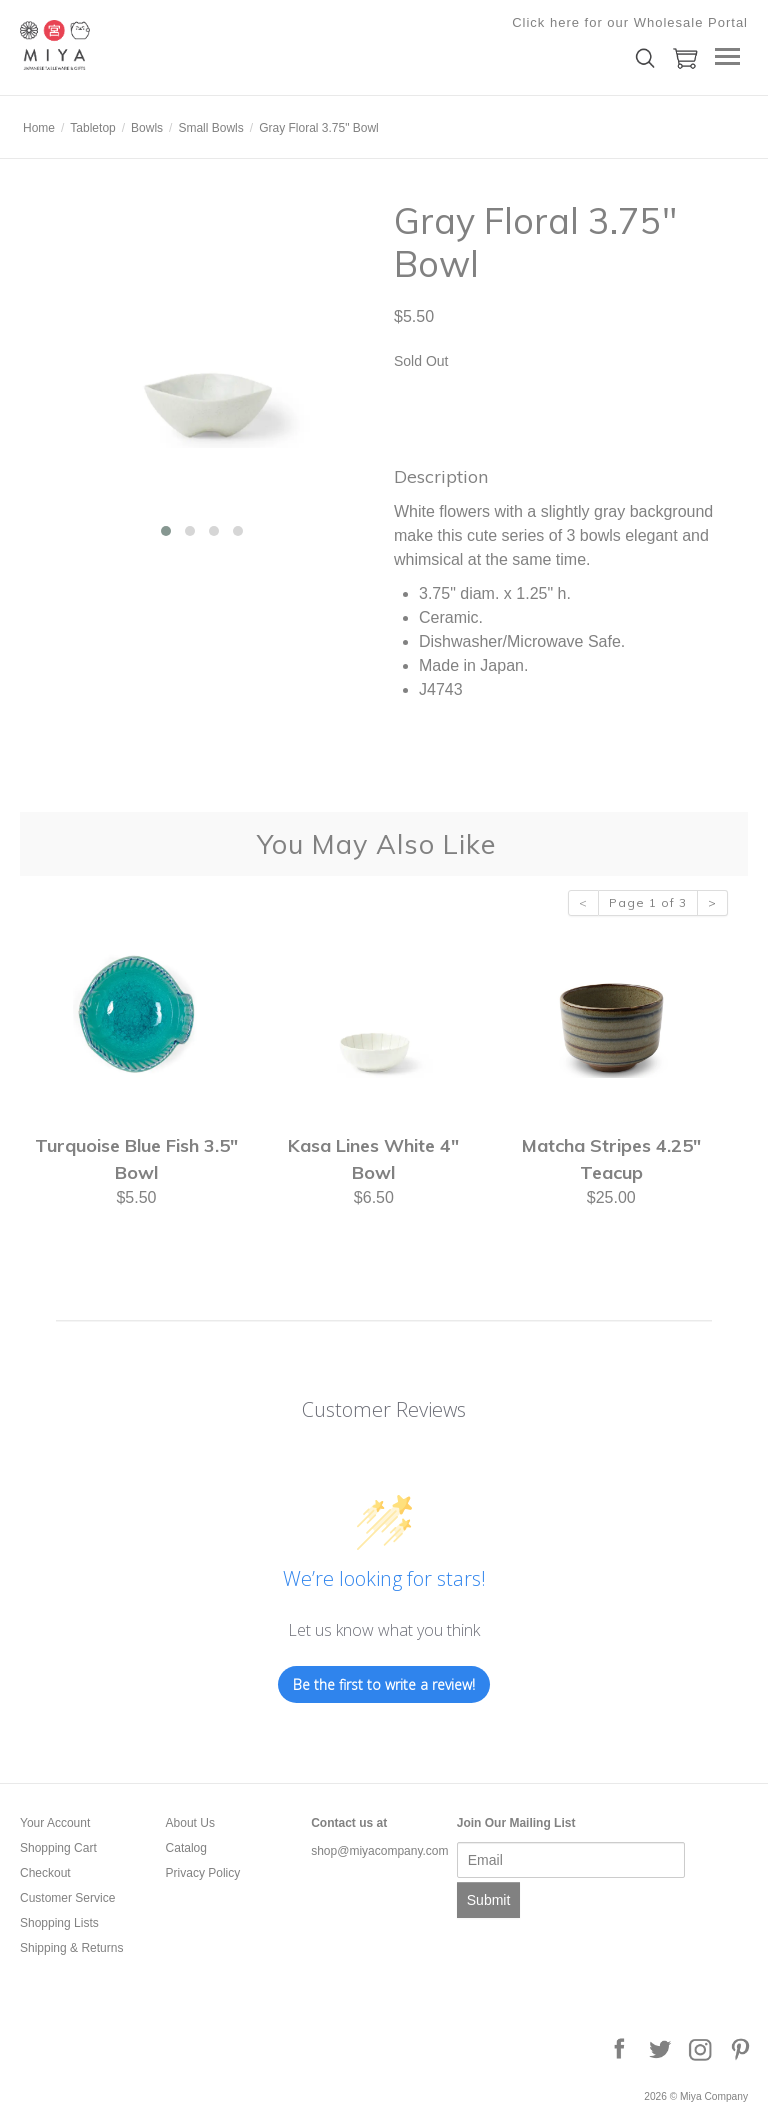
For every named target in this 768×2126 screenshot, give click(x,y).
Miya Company (120, 45)
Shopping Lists (59, 1923)
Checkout (45, 1873)
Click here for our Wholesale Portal (630, 22)
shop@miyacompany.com (379, 1851)
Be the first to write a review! (384, 1684)
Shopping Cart (58, 1848)
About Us (190, 1823)
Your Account (55, 1823)
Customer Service (67, 1898)
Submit (489, 1900)
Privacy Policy (203, 1873)
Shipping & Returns (71, 1948)
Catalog (186, 1848)
